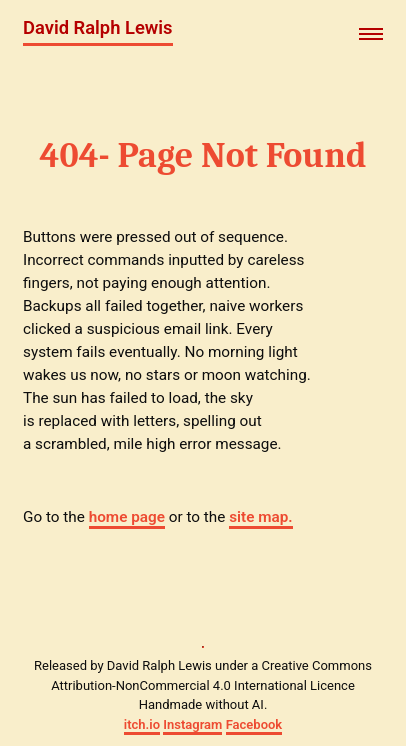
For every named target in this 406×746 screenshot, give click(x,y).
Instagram (192, 724)
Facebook (254, 724)
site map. (260, 517)
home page (127, 517)
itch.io (142, 724)
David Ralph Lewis (98, 27)
